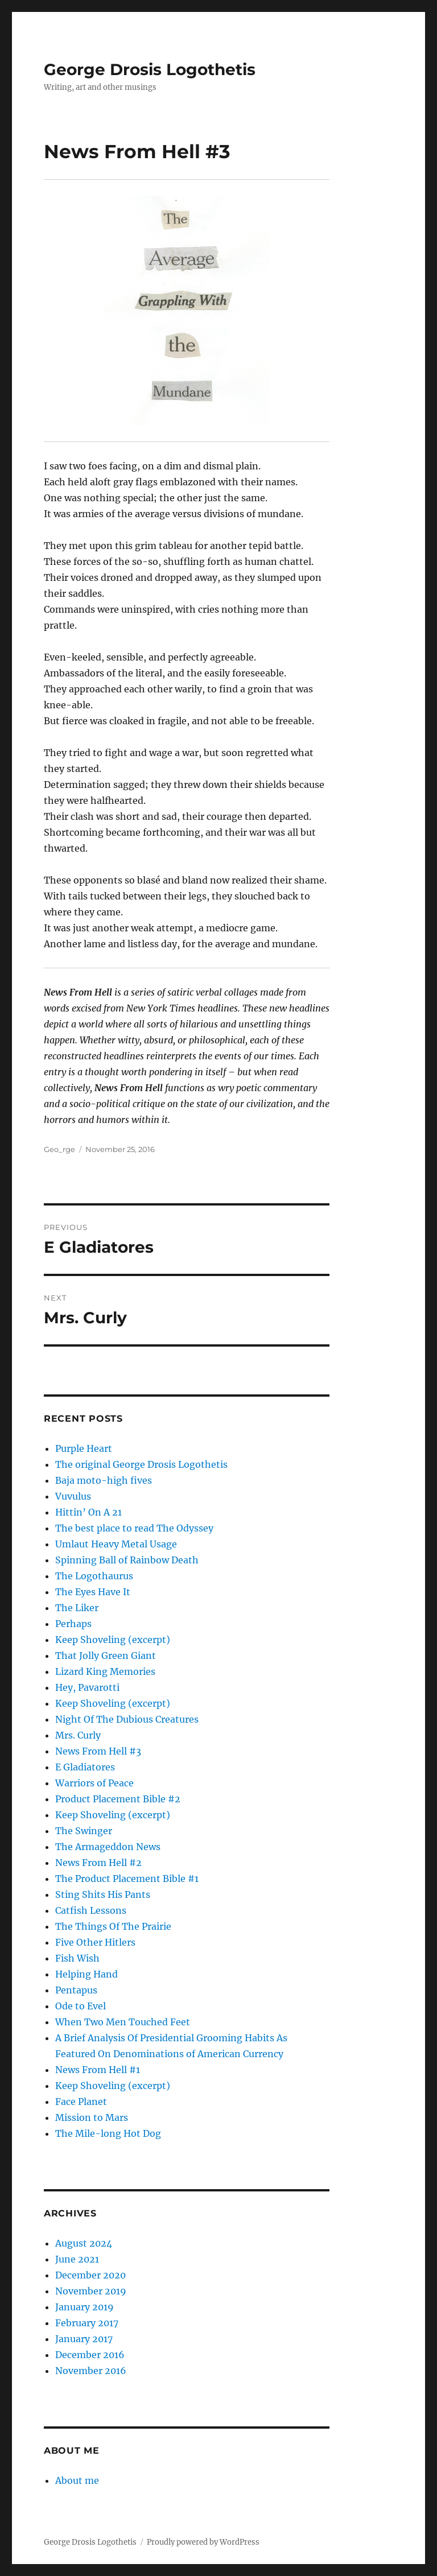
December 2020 (90, 2275)
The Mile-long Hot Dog (108, 2133)
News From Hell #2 (98, 1862)
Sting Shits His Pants (102, 1894)
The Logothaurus (94, 1576)
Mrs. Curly (78, 1735)
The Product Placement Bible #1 (127, 1878)
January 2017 (84, 2338)
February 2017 (86, 2323)
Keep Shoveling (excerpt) (112, 1639)
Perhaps (73, 1623)
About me (77, 2480)
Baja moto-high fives (103, 1480)
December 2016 (90, 2354)
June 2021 (77, 2259)
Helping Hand (86, 1974)
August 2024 (83, 2243)
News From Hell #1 (97, 2069)
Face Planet (81, 2101)
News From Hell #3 (98, 1751)
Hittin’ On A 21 (88, 1512)
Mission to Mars (91, 2117)
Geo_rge (59, 1149)
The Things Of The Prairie (113, 1926)
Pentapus (76, 1990)
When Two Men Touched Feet (122, 2022)
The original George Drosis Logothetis (141, 1464)
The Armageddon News (107, 1846)
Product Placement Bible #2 (117, 1799)
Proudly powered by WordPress (203, 2542)
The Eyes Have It (92, 1591)
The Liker (76, 1607)
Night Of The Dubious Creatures (127, 1719)
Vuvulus (73, 1496)
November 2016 (90, 2370)
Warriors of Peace (94, 1783)
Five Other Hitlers (95, 1942)
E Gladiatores (85, 1767)
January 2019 (84, 2307)
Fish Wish (77, 1958)
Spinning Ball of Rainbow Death (127, 1560)
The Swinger (83, 1830)
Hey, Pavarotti (87, 1687)
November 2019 (90, 2291)
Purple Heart (83, 1448)
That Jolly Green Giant (105, 1655)
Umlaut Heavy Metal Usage (116, 1544)
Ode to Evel (80, 2006)
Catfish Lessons (90, 1910)
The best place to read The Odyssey (134, 1528)
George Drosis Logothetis (149, 69)
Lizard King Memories (105, 1671)
